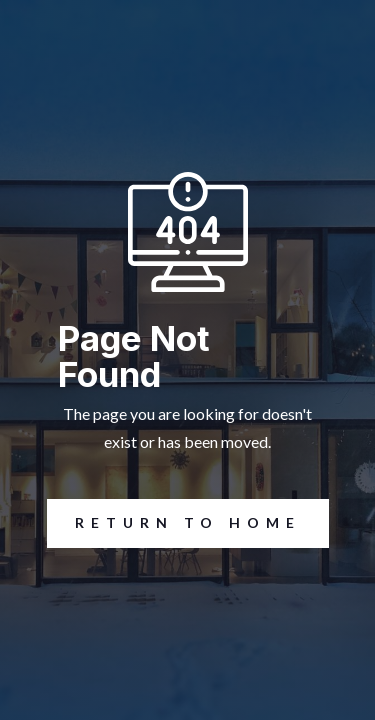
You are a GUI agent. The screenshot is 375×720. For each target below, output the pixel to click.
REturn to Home (174, 523)
